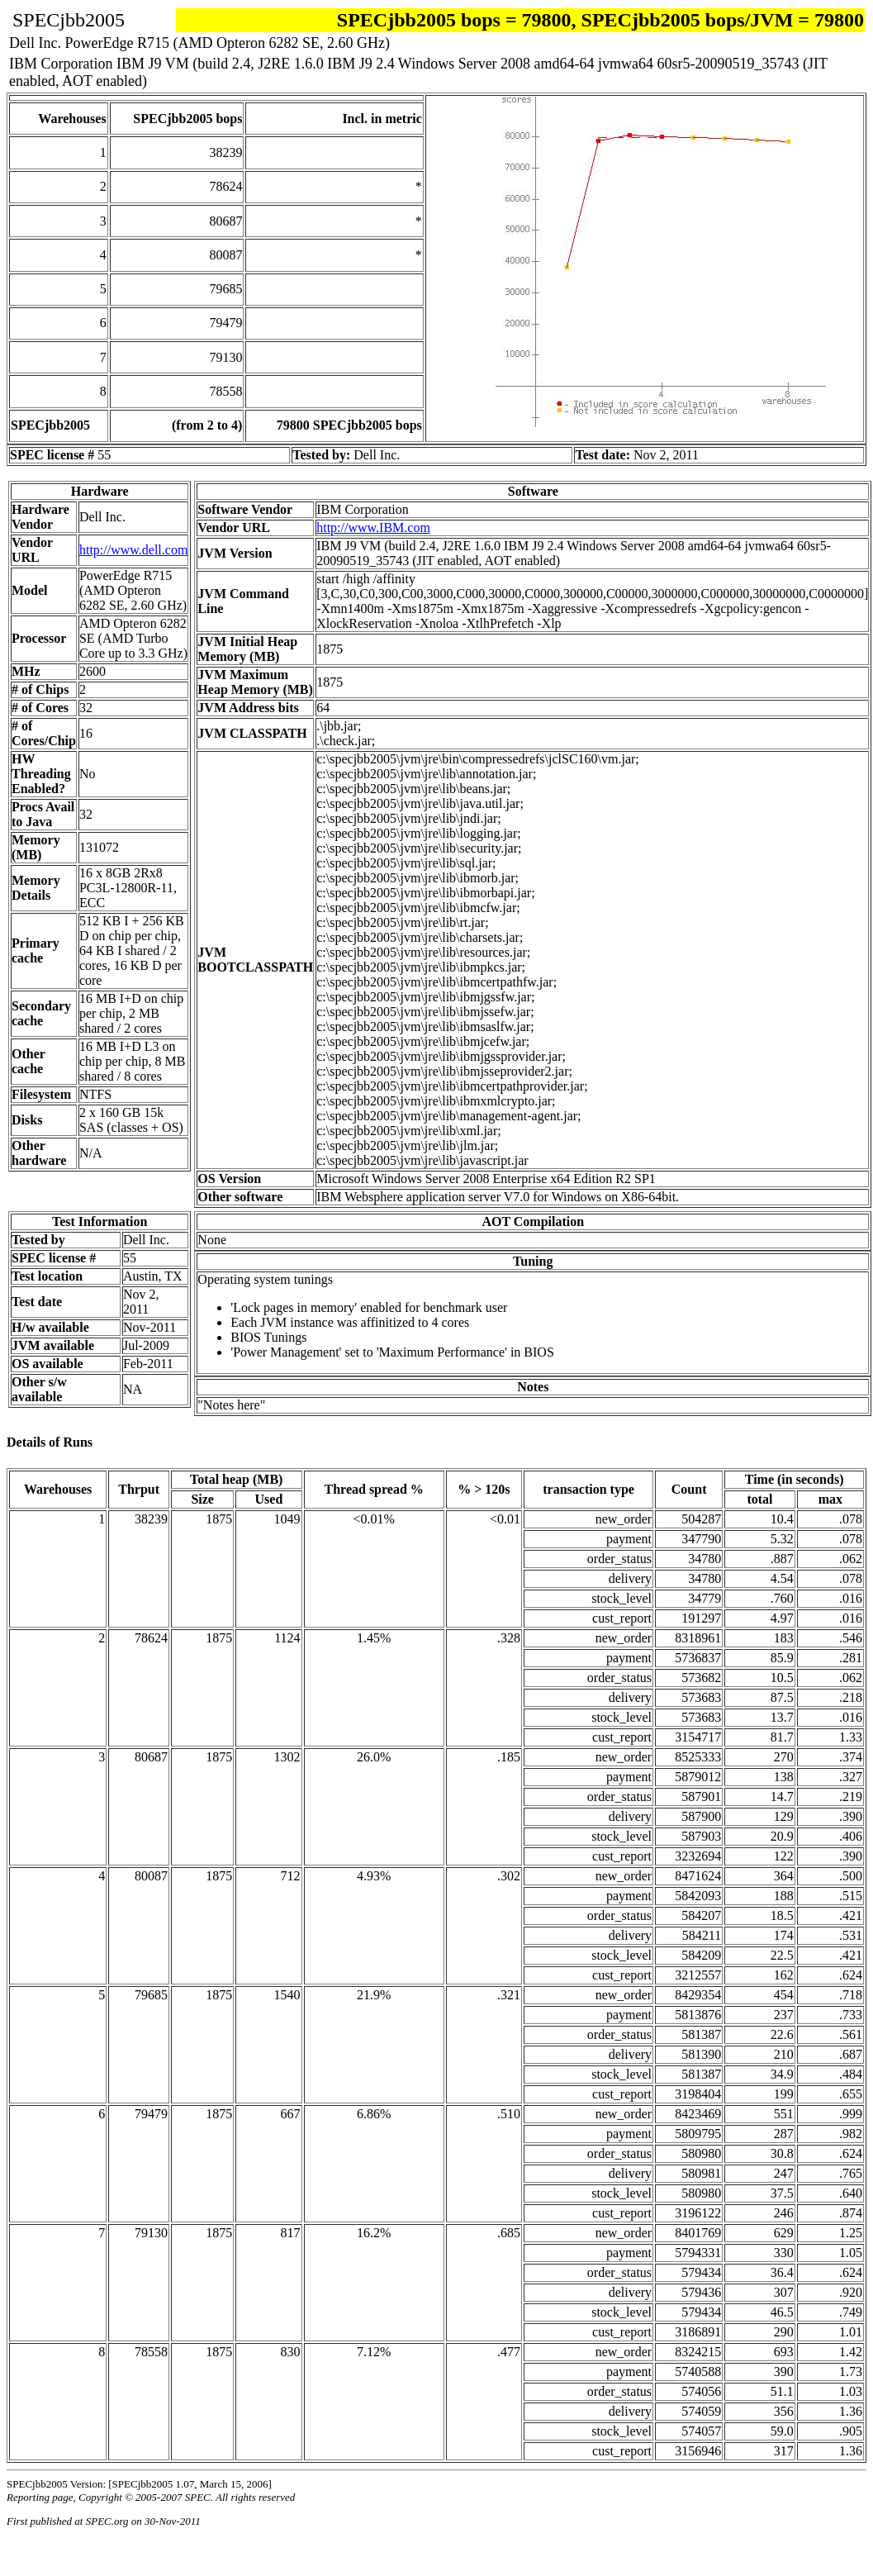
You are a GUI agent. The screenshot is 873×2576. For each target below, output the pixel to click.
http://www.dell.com (133, 550)
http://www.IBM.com (373, 527)
